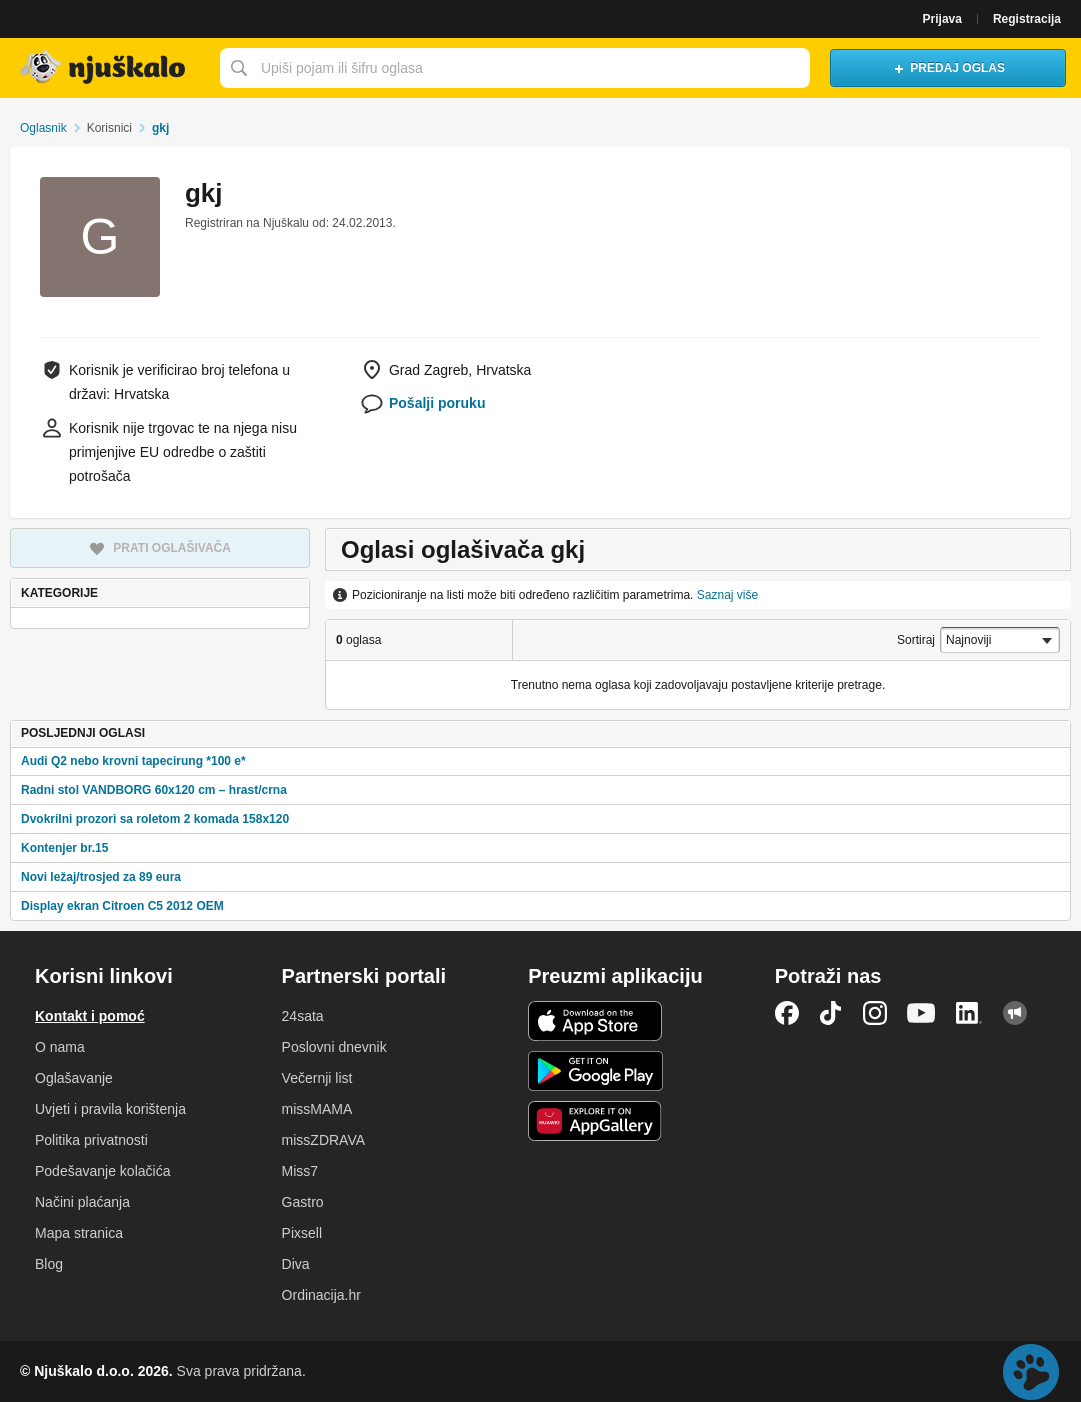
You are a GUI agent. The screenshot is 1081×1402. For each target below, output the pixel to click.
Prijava (942, 19)
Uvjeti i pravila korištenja (110, 1109)
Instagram (875, 1013)
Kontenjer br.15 (64, 848)
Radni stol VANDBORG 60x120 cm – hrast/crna (154, 790)
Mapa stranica (79, 1233)
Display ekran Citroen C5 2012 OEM (122, 906)
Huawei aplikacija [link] (595, 1121)
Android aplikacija (595, 1071)
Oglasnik (43, 128)
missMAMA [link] (317, 1109)
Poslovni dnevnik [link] (334, 1047)
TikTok (831, 1013)
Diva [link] (296, 1264)
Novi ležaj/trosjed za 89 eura (101, 877)
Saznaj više (727, 595)
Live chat (1031, 1372)
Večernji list (317, 1078)
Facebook (787, 1013)
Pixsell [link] (302, 1233)
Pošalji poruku (437, 403)
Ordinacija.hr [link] (321, 1295)
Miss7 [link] (300, 1171)
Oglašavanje (74, 1078)
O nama (60, 1047)
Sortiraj (916, 640)
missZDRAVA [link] (323, 1140)
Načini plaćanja (82, 1202)
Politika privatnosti (91, 1140)
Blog (49, 1264)
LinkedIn (969, 1013)
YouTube (921, 1013)
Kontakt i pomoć (90, 1016)
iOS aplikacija (595, 1021)
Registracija (1027, 19)
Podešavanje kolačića (102, 1171)
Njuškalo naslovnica (105, 68)
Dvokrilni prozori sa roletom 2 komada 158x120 (155, 819)
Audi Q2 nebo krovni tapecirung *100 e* (133, 761)
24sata (303, 1016)
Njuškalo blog (1015, 1013)
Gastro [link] (303, 1202)
